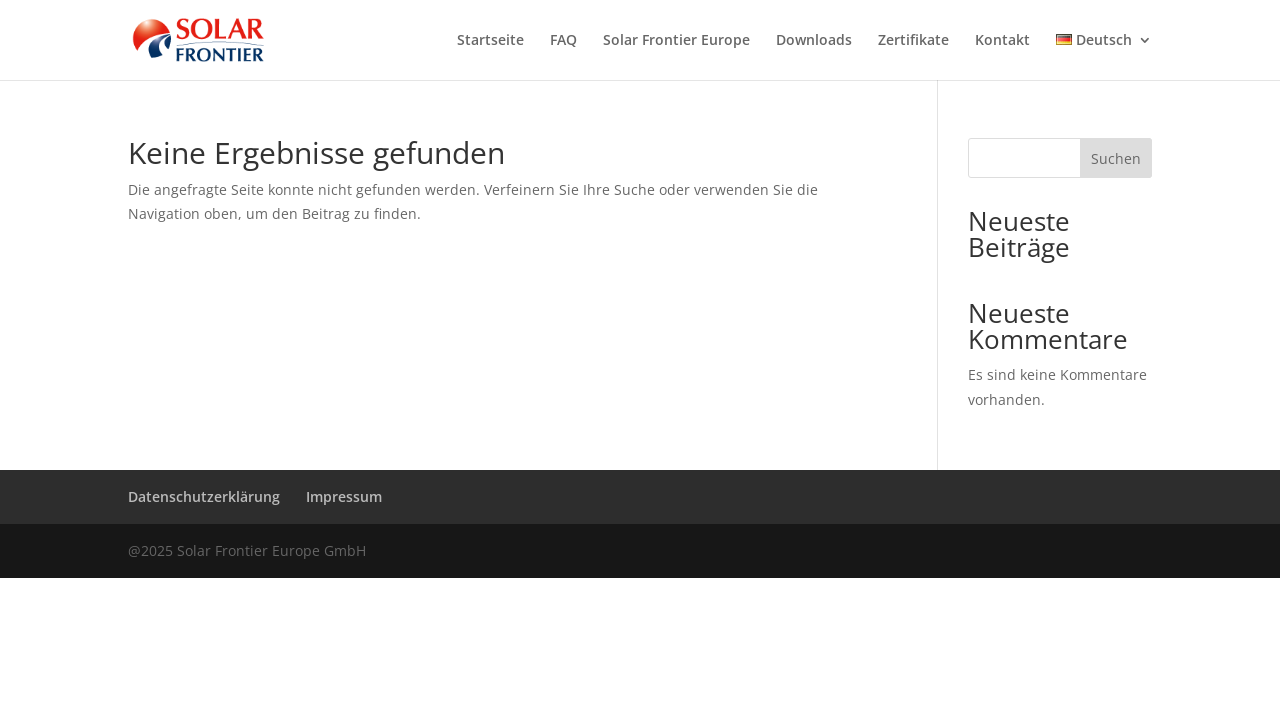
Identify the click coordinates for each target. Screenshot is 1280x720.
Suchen (1116, 158)
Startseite (490, 41)
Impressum (344, 496)
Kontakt (1002, 41)
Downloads (814, 41)
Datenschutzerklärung (204, 496)
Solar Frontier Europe (676, 41)
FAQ (563, 41)
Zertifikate (913, 41)
